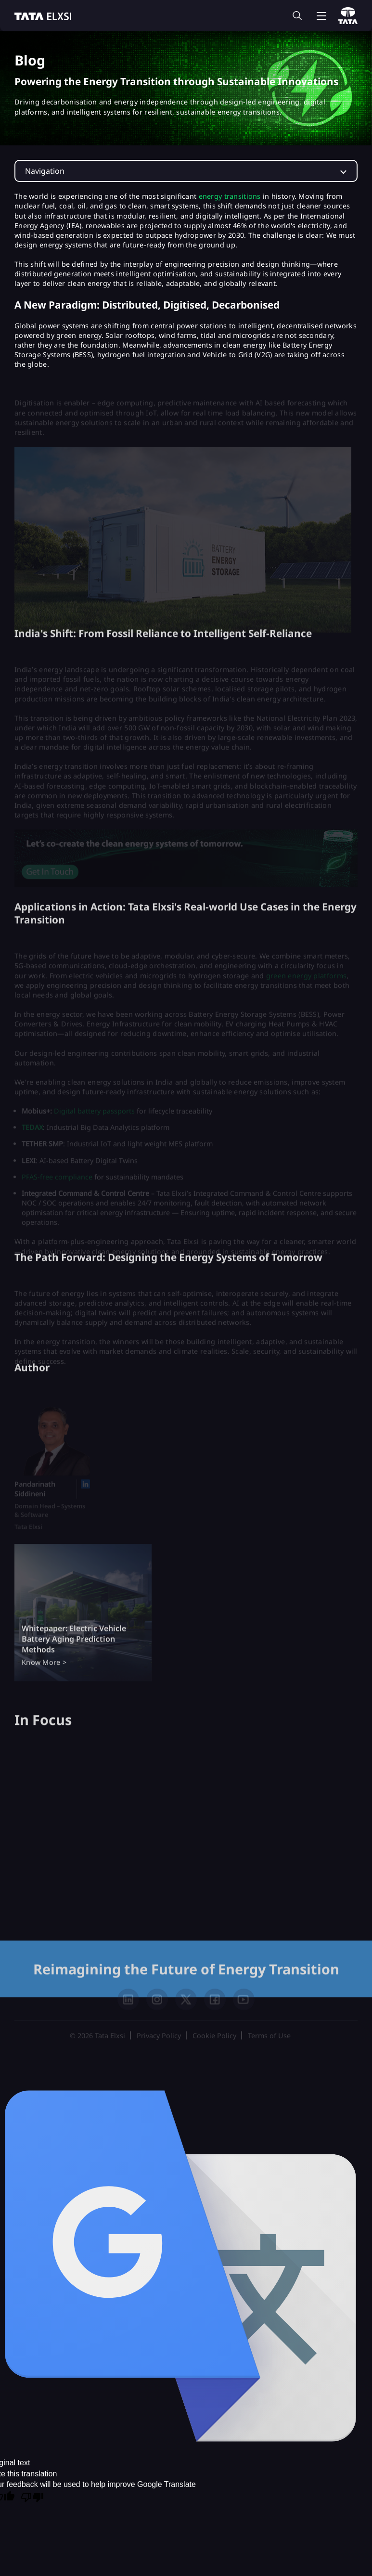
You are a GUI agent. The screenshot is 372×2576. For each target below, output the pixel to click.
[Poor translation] (32, 2498)
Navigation (44, 171)
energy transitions (230, 196)
